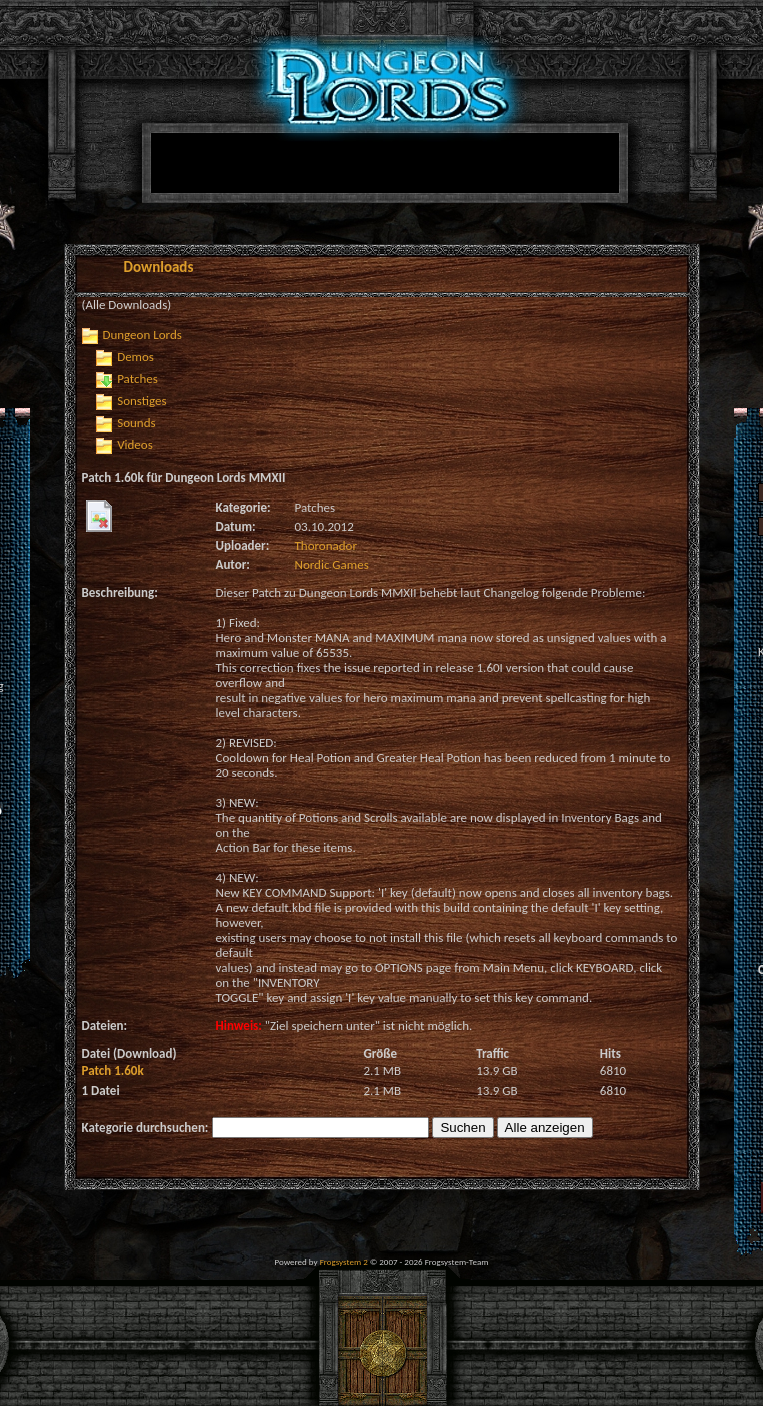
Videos (135, 444)
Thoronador (326, 545)
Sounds (136, 422)
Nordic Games (332, 564)
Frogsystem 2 (344, 1261)
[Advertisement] (333, 262)
